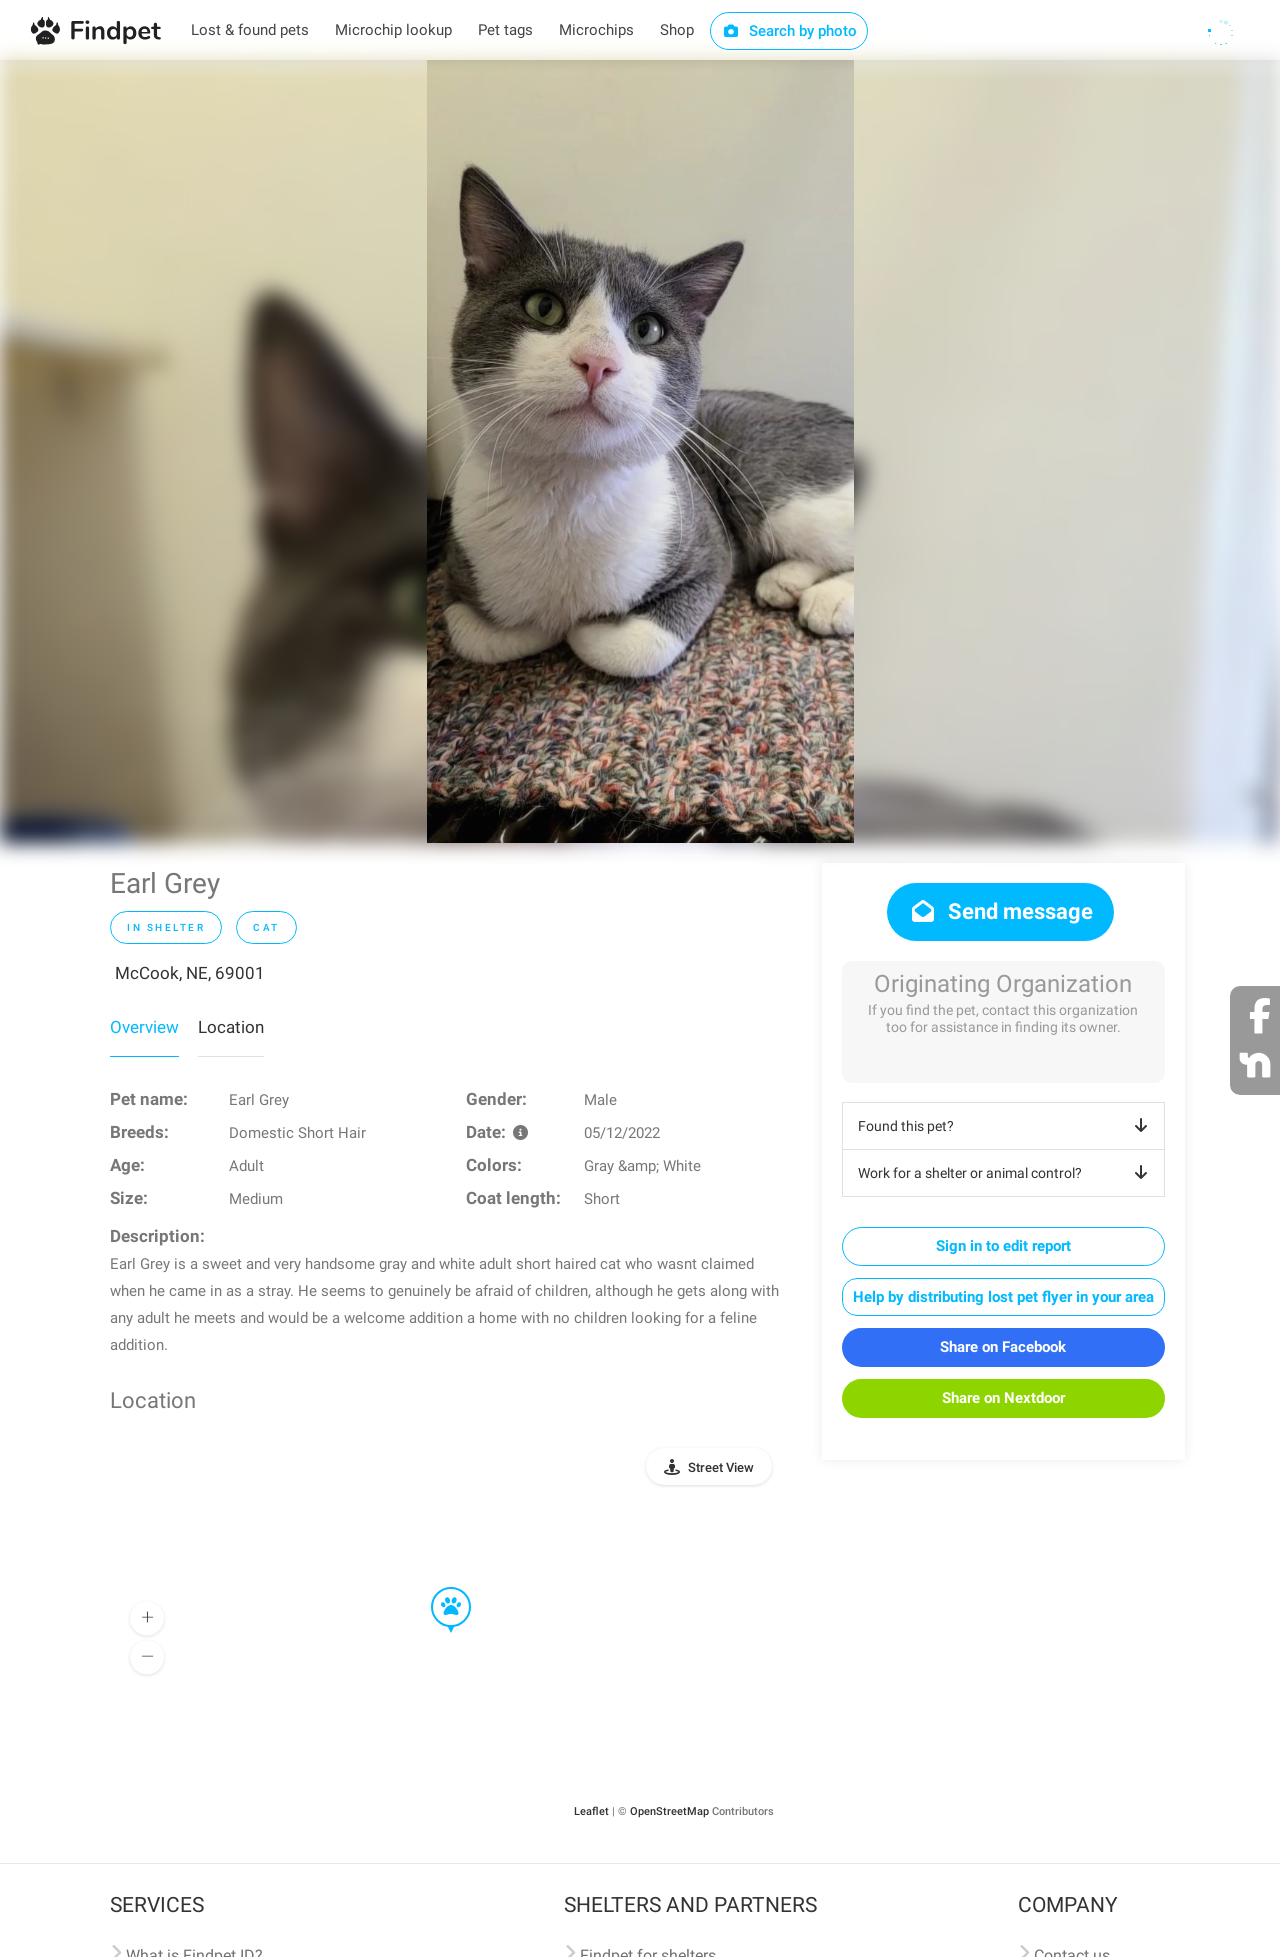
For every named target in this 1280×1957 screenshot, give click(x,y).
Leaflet (591, 1811)
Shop (677, 30)
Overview (144, 1027)
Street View (721, 1467)
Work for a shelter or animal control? (1006, 1173)
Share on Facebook (1003, 1347)
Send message (1000, 911)
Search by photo (789, 31)
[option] (640, 451)
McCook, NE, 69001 (190, 973)
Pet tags (505, 30)
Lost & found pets (250, 30)
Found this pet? (1006, 1126)
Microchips (596, 30)
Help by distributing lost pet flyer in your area (1003, 1297)
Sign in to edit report (1003, 1246)
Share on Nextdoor (1003, 1398)
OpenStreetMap (669, 1811)
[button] (437, 1588)
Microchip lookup (393, 30)
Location (231, 1027)
